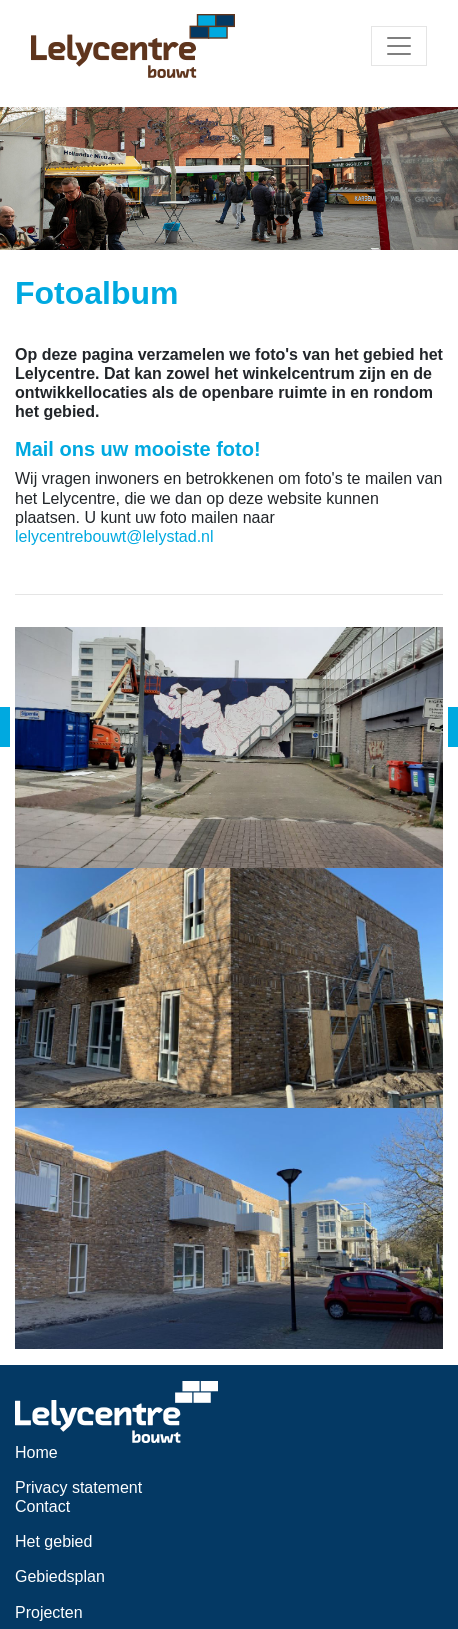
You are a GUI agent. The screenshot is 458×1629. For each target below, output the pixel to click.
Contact (42, 1506)
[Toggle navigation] (399, 46)
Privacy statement (78, 1487)
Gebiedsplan (60, 1576)
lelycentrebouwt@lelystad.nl (114, 536)
